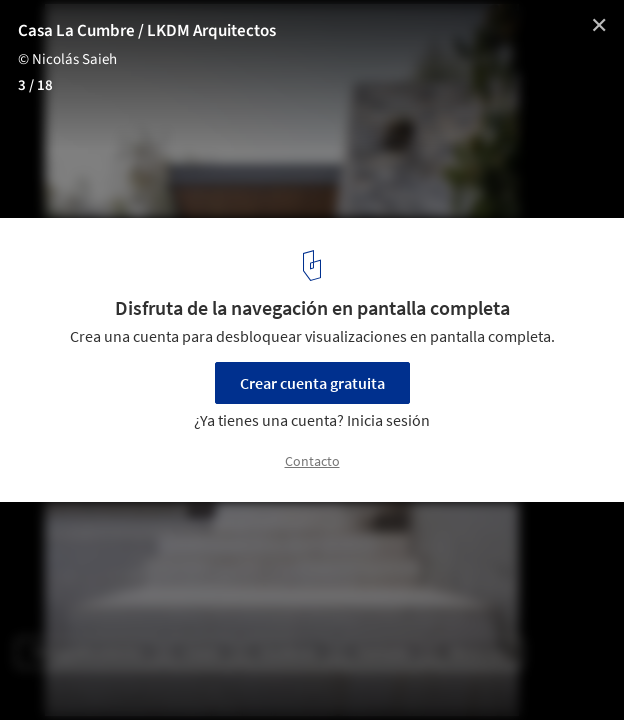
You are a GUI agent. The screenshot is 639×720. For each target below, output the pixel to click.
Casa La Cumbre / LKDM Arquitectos (147, 31)
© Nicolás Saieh (67, 59)
